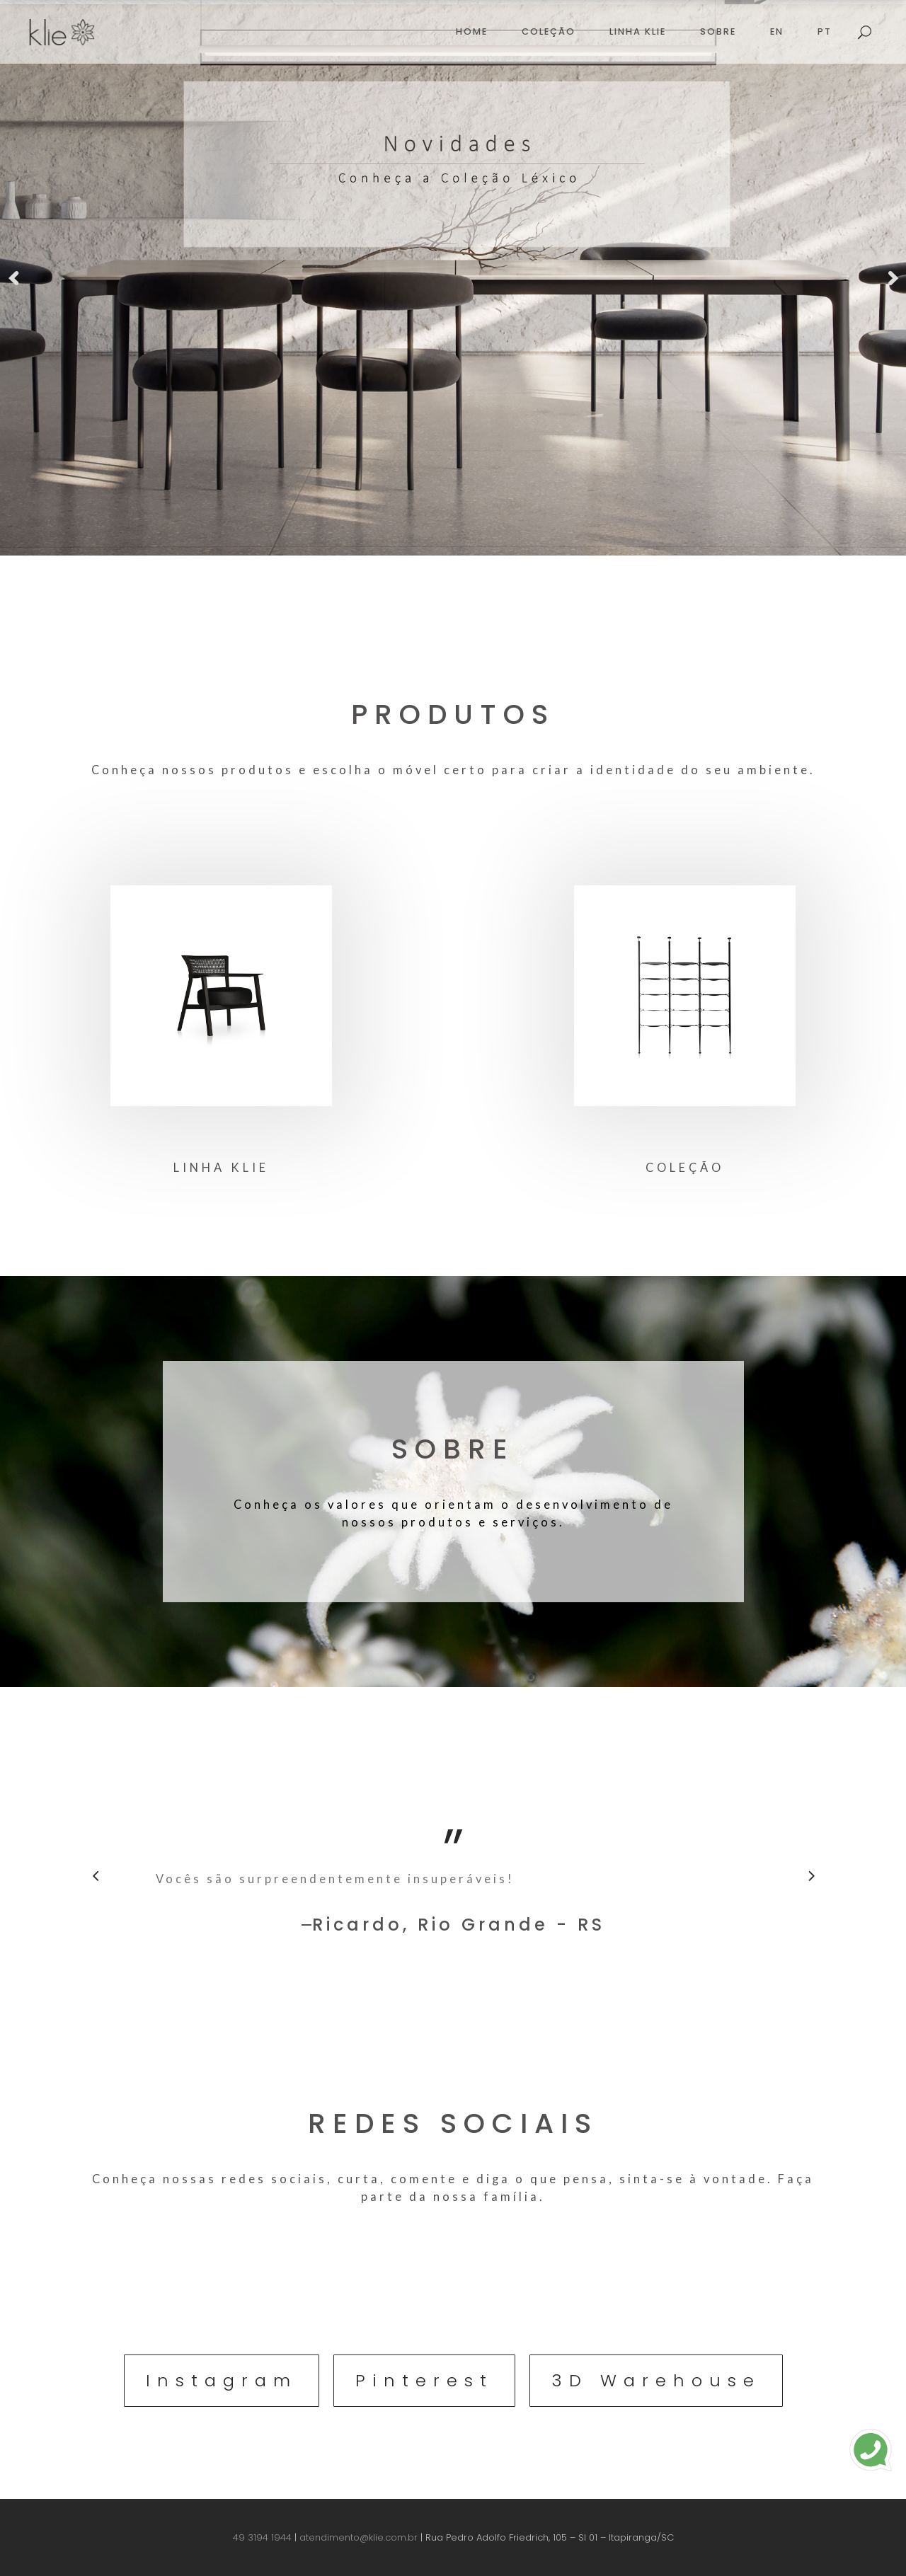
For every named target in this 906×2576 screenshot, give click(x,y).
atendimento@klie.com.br (358, 2537)
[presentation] (95, 1875)
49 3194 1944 (262, 2537)
